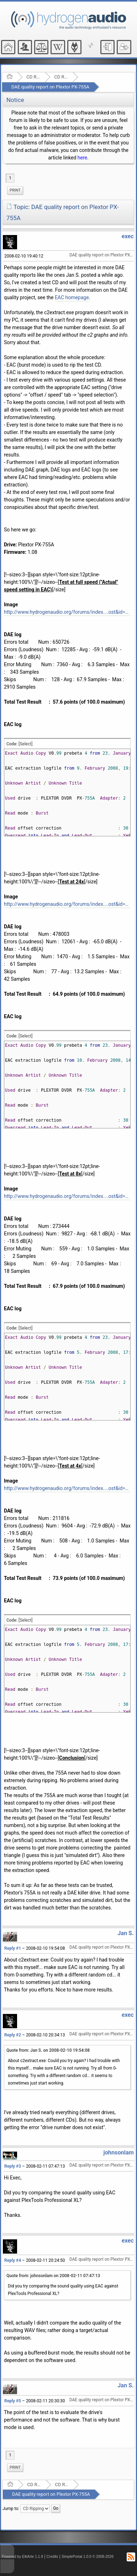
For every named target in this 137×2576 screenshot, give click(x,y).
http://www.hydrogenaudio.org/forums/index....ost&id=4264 (67, 612)
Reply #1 (12, 1948)
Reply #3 (12, 2166)
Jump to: (10, 2508)
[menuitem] (15, 190)
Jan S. (125, 1933)
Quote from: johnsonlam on (53, 2275)
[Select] (25, 743)
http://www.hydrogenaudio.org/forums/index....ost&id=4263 (67, 904)
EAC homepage (72, 297)
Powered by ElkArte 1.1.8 (22, 2557)
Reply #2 (12, 2034)
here (82, 157)
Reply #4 (12, 2260)
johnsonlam (118, 2152)
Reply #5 (12, 2400)
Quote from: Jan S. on (48, 2050)
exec (128, 236)
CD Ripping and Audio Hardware (33, 77)
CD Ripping (61, 77)
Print (15, 190)
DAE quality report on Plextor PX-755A (50, 87)
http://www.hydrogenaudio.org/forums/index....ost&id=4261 (67, 1488)
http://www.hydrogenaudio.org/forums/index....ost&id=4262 (67, 1196)
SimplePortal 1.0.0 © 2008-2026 (88, 2557)
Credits (52, 2557)
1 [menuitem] (10, 177)
